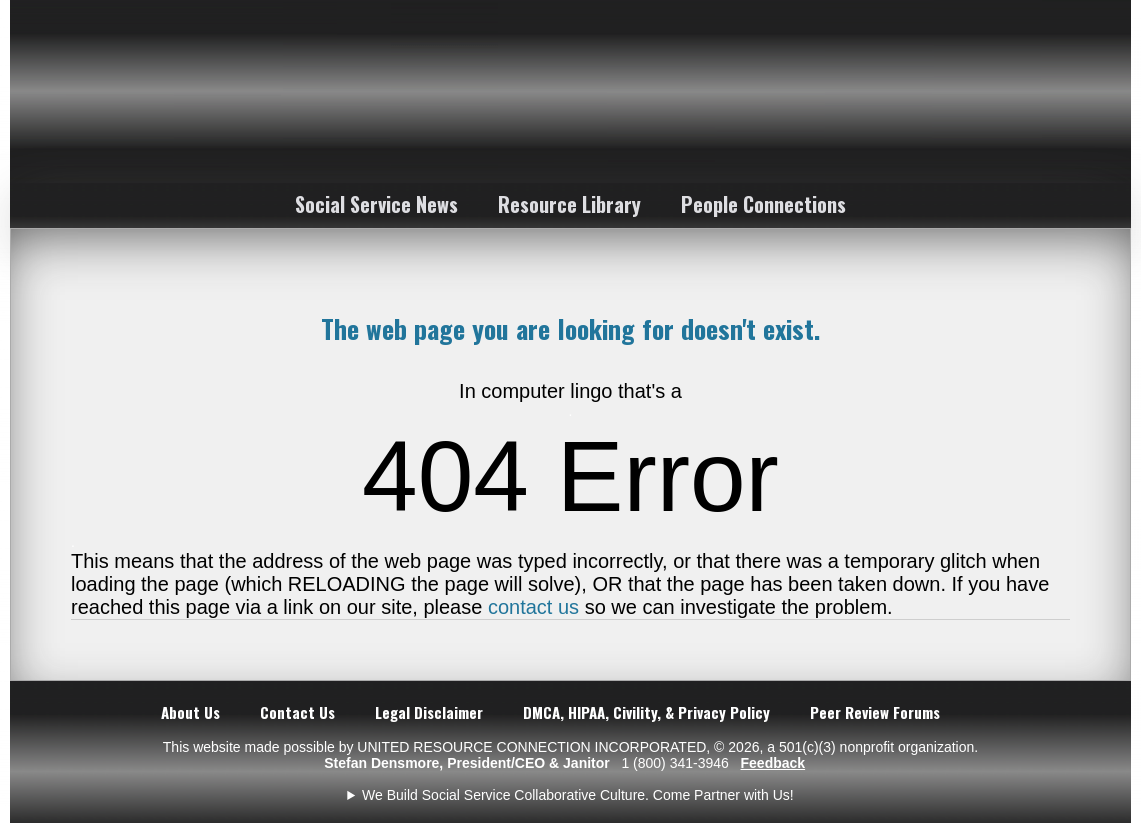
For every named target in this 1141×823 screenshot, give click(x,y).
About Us (190, 712)
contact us (533, 607)
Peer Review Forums (875, 712)
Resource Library (569, 204)
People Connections (763, 204)
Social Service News (376, 204)
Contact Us (297, 712)
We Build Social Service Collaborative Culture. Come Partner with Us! (578, 795)
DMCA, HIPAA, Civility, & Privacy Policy (646, 712)
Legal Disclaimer (429, 712)
